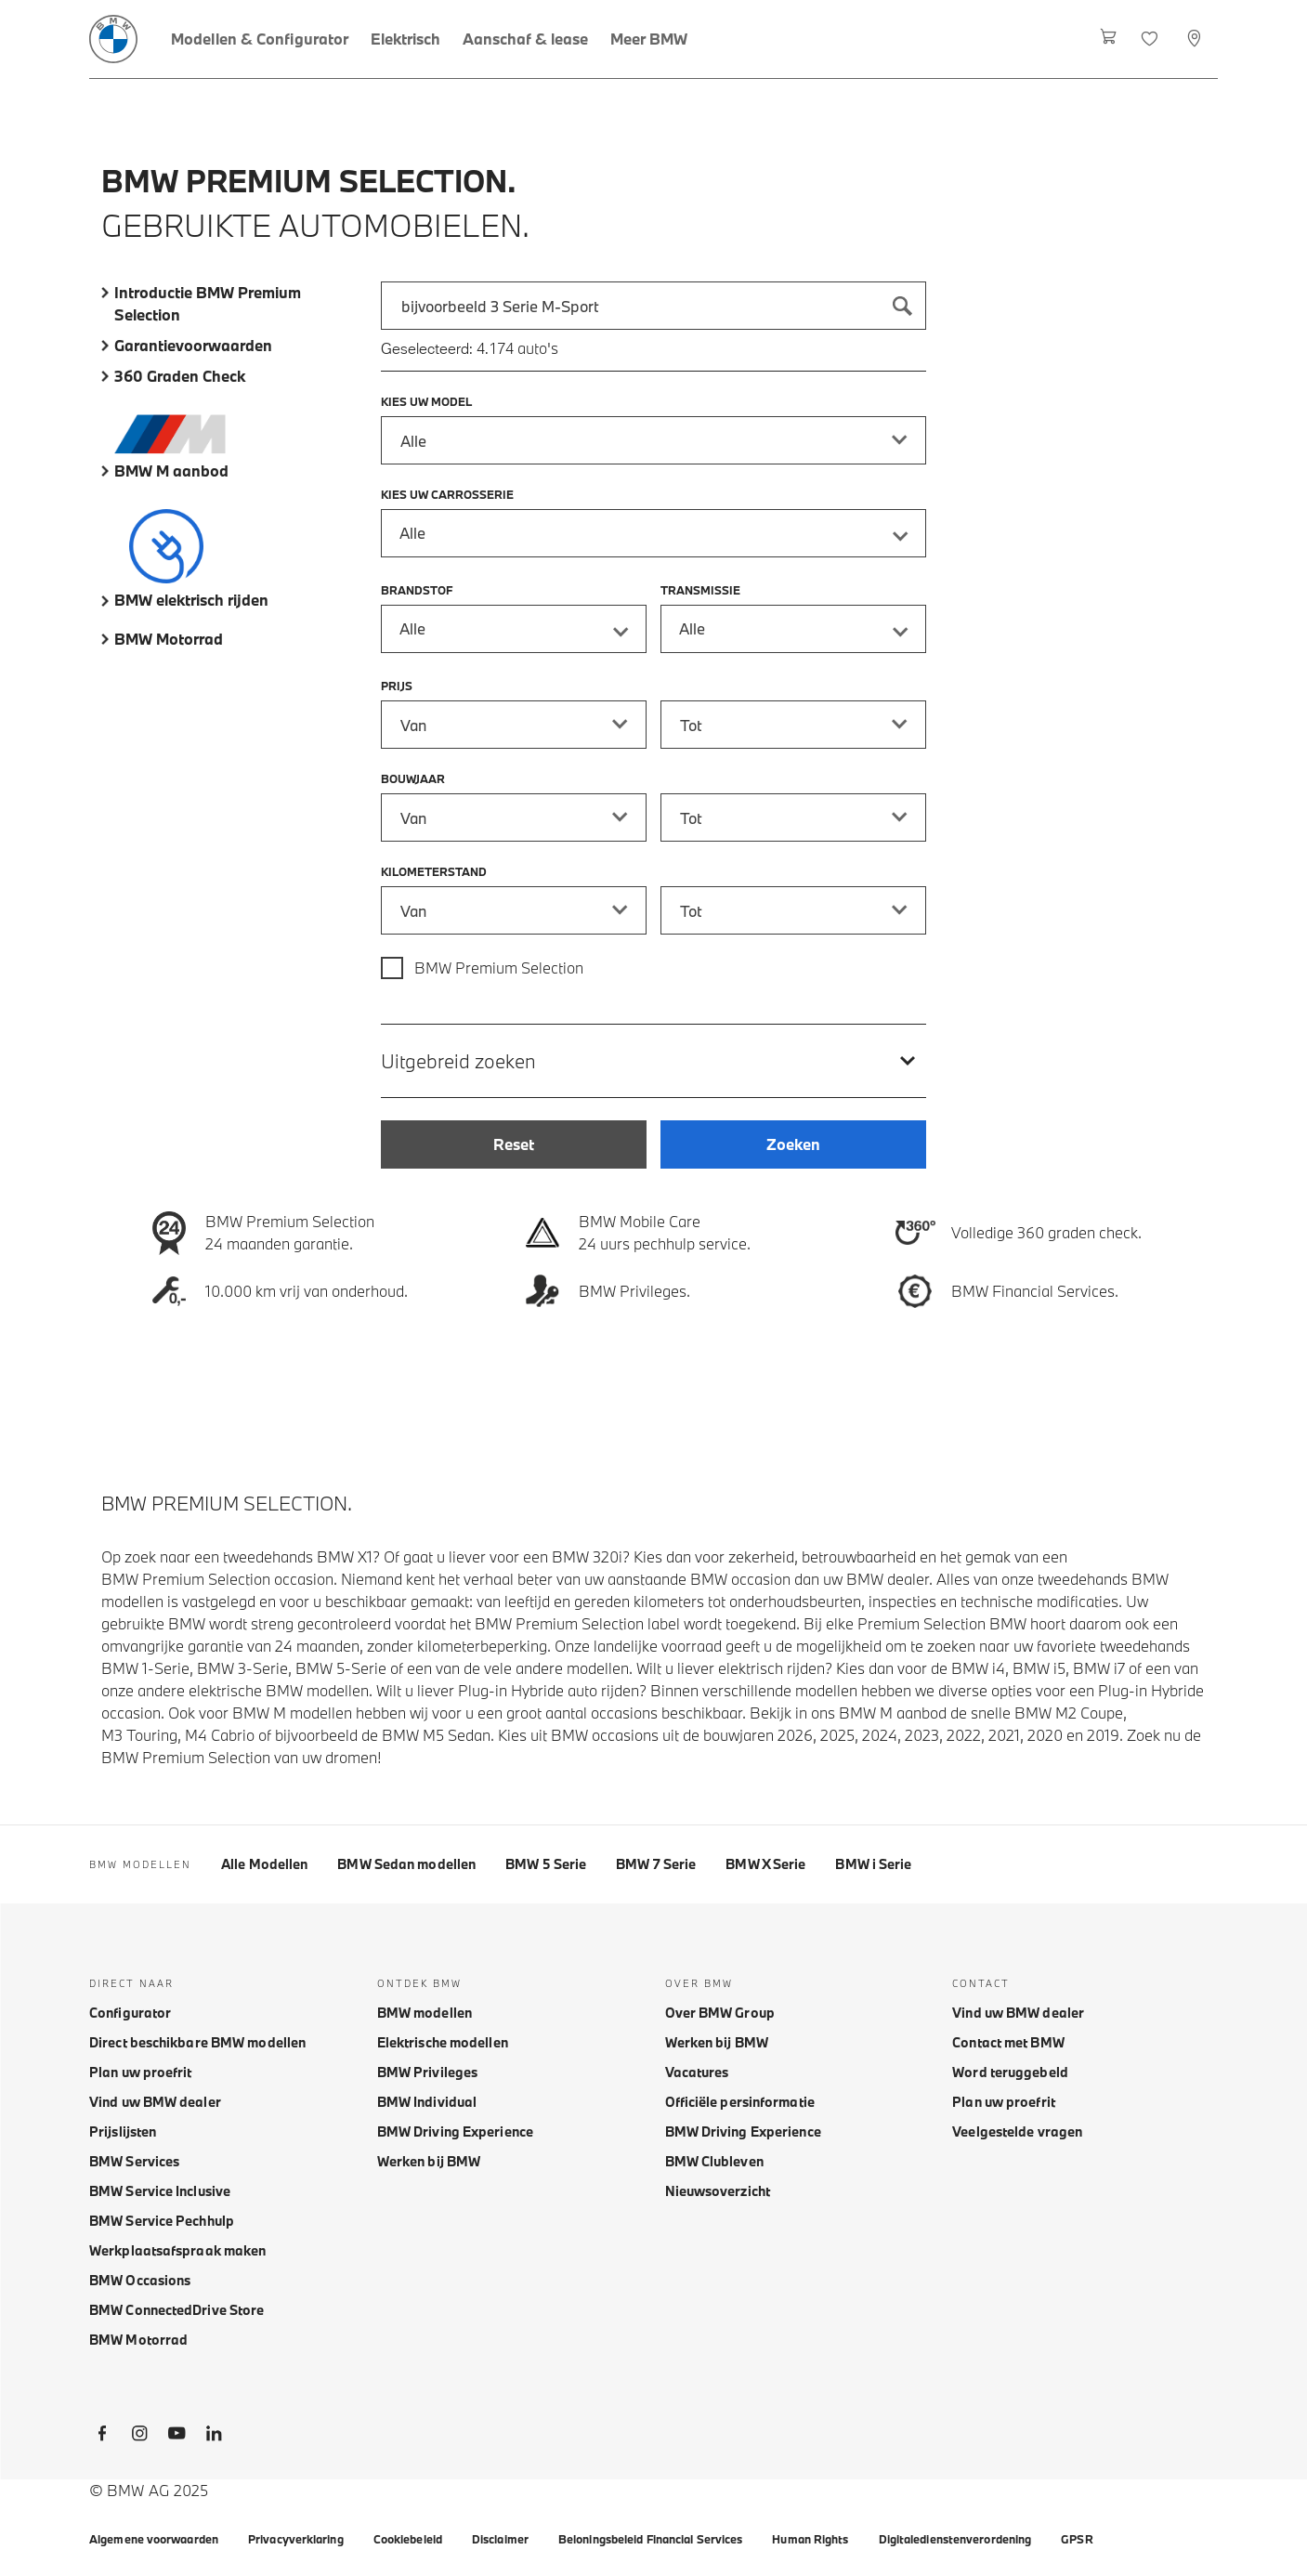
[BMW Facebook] (102, 2437)
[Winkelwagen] (1109, 39)
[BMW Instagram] (139, 2437)
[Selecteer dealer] (1196, 39)
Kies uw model (426, 401)
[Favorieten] (1151, 39)
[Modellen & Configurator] (259, 39)
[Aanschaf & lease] (525, 39)
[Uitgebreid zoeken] (654, 1060)
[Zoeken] (902, 305)
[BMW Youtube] (176, 2437)
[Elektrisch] (405, 39)
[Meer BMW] (649, 39)
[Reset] (514, 1144)
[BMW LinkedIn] (214, 2437)
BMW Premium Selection (498, 967)
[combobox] (654, 305)
